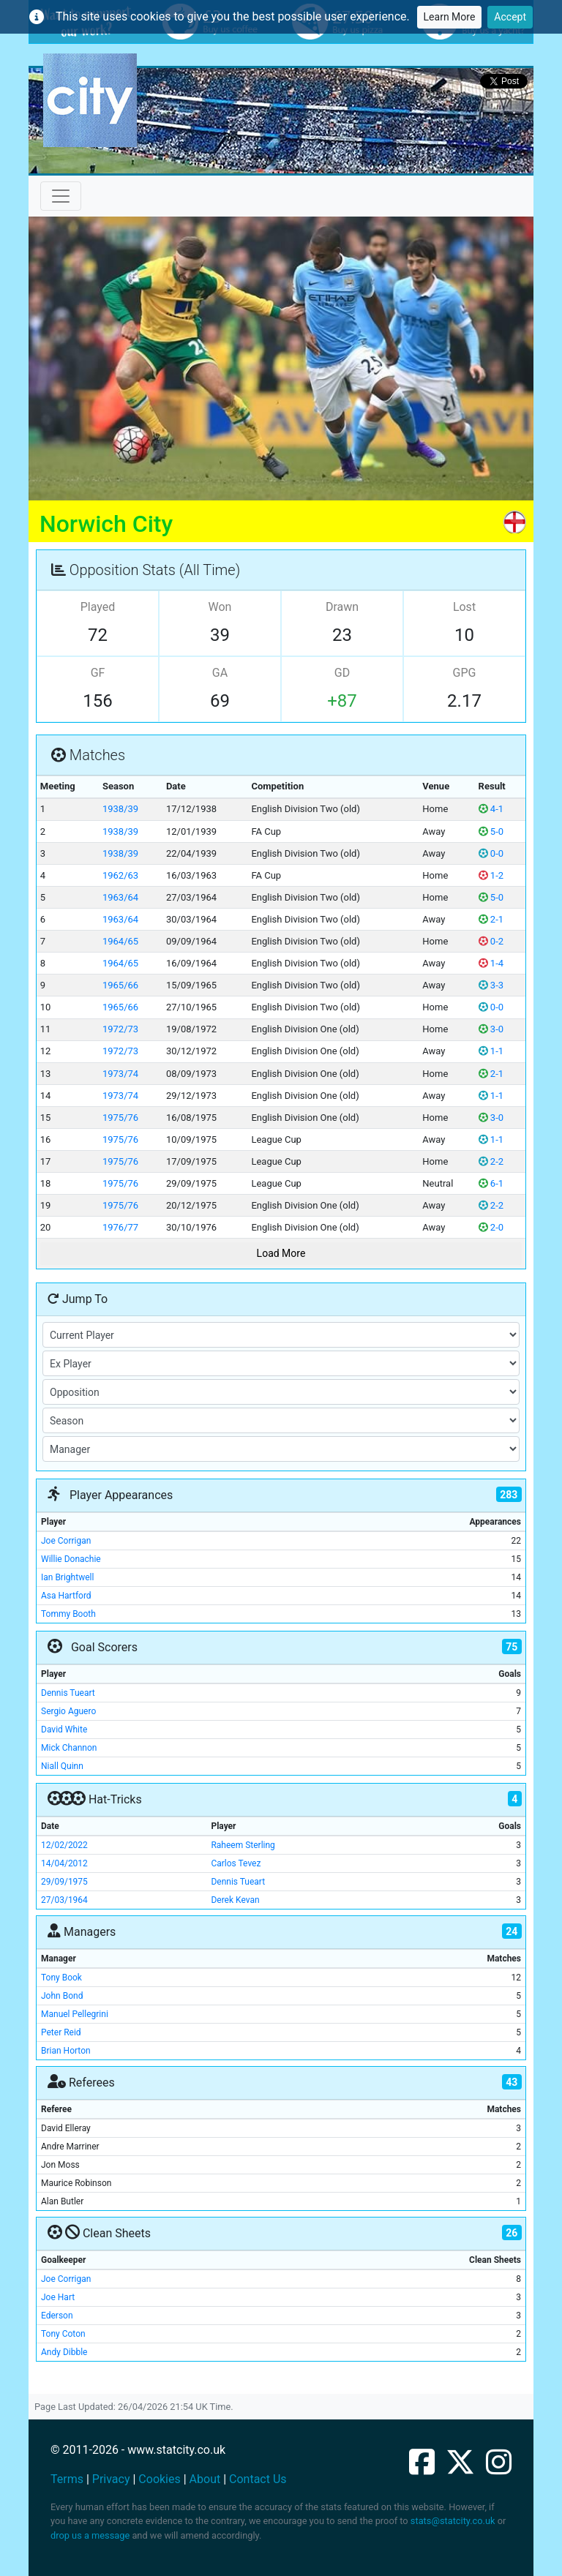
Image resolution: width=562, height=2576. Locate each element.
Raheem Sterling (242, 1845)
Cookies (159, 2479)
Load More (281, 1253)
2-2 (491, 1161)
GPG (464, 673)
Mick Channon (69, 1748)
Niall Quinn (62, 1766)
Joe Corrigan (66, 1541)
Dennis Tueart (68, 1693)
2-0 (491, 1227)
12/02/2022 (64, 1845)
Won (220, 607)
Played (98, 607)
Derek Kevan (235, 1900)
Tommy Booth (68, 1614)
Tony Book (61, 1977)
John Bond (62, 1996)
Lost (464, 607)
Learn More (450, 17)
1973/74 (120, 1073)
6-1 (491, 1183)
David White (64, 1729)
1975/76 (120, 1117)
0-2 (491, 941)
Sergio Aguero (68, 1711)
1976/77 (120, 1227)
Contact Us (258, 2479)
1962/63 (120, 875)
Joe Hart (58, 2297)
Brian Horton (66, 2051)
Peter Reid (61, 2032)
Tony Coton (63, 2334)
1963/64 (120, 897)
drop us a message (90, 2535)
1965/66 (120, 985)
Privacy (111, 2479)
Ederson (57, 2315)
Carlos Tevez (236, 1863)
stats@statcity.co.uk (453, 2520)
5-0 (491, 831)
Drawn (342, 607)
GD (342, 673)
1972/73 (120, 1029)
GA (220, 673)
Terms (66, 2479)
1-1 (491, 1050)
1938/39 (120, 808)
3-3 (491, 985)
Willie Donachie (71, 1559)
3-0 (491, 1029)
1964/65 (120, 941)
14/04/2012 (64, 1863)
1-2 (491, 875)
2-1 (491, 919)
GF (98, 673)
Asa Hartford (66, 1596)
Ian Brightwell (67, 1577)
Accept (510, 17)
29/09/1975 (64, 1882)
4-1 (491, 808)
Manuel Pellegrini (74, 2014)
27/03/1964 (64, 1900)
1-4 (491, 963)
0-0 (491, 853)
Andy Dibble (64, 2352)
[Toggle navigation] (60, 196)
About (205, 2479)
